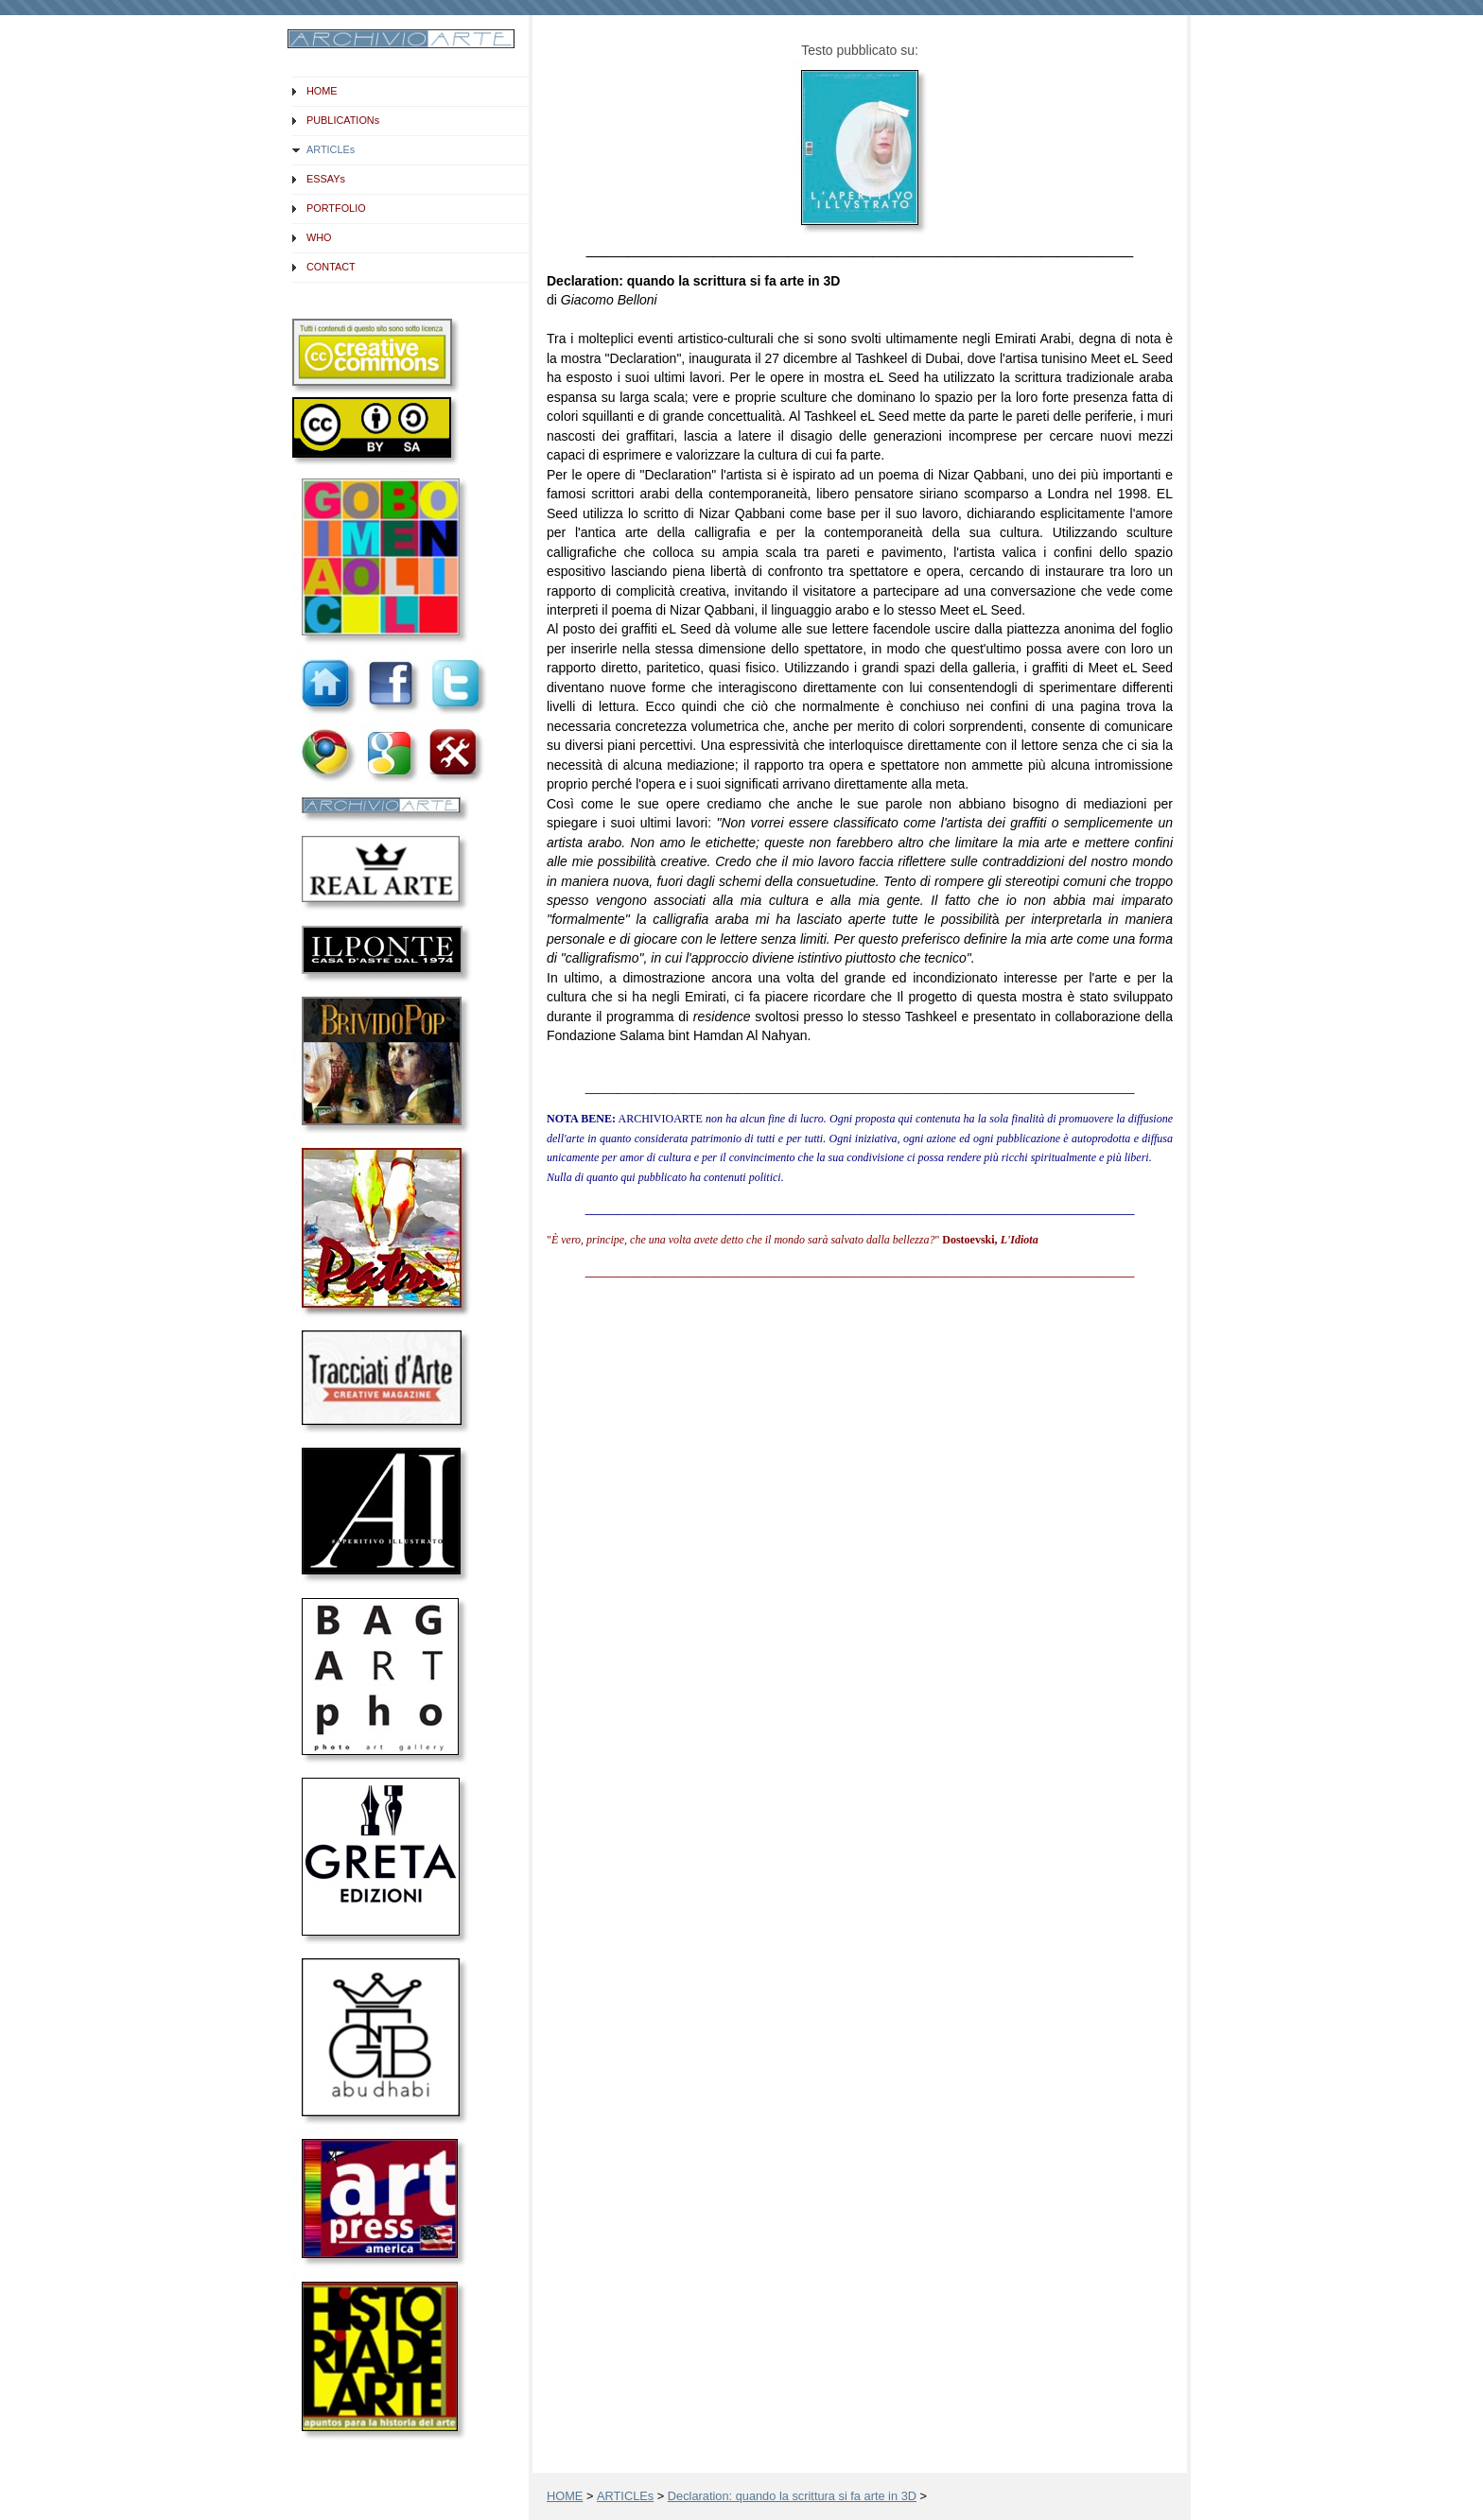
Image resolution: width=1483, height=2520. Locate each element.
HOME (322, 90)
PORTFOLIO (336, 208)
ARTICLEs (330, 149)
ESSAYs (325, 178)
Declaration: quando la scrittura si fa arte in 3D (792, 2496)
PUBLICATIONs (342, 120)
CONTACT (331, 266)
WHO (319, 237)
